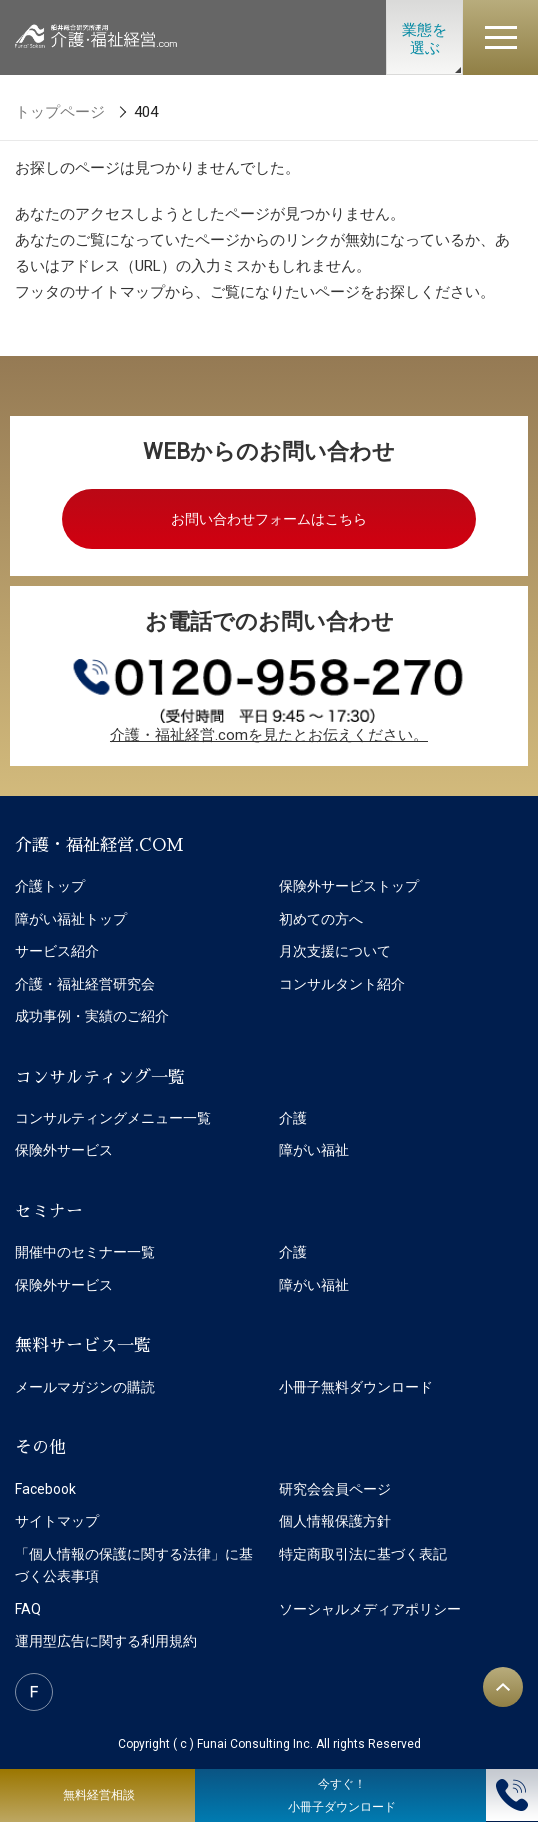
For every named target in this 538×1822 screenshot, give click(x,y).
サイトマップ (57, 1521)
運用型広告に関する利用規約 (106, 1641)
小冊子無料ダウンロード (356, 1387)
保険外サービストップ (349, 886)
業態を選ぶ (424, 39)
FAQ (28, 1609)
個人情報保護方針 (335, 1521)
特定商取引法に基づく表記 (363, 1554)
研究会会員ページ (335, 1489)
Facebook (45, 1489)
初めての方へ (321, 919)
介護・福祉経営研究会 (85, 984)
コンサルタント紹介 (342, 984)
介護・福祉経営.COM (99, 845)
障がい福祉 (314, 1150)
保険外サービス (64, 1150)
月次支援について (335, 951)
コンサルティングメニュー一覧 (113, 1118)
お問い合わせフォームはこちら (269, 519)
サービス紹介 (57, 951)
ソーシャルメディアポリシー (370, 1609)
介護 (293, 1118)
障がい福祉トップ (71, 919)
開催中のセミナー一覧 (85, 1252)
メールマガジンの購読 (85, 1387)
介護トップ (50, 886)
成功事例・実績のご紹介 (92, 1016)
